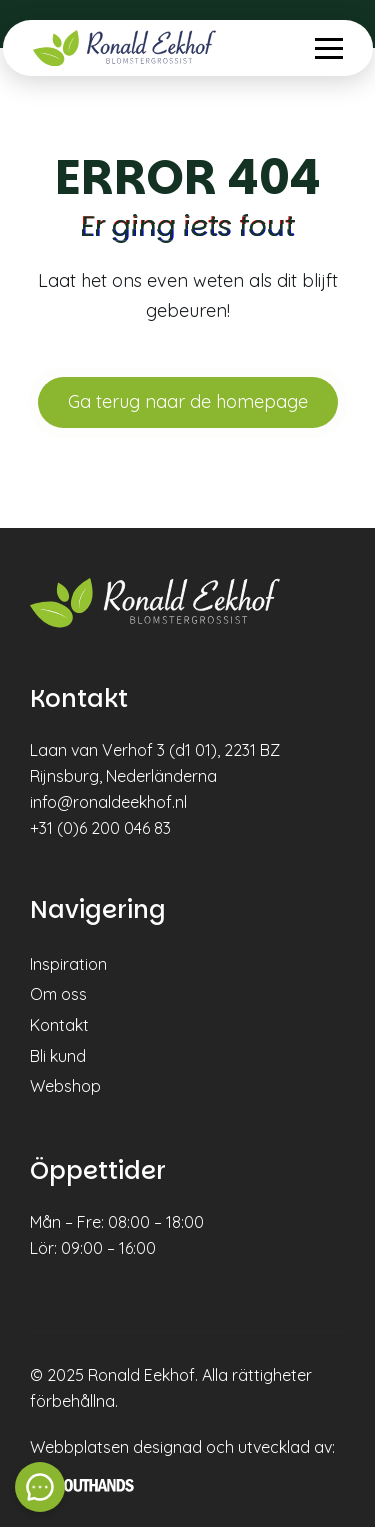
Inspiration (68, 964)
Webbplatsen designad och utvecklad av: (182, 1447)
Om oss (58, 994)
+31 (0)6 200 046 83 (100, 828)
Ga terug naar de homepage (188, 401)
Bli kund (58, 1056)
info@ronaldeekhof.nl (108, 802)
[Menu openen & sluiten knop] (329, 48)
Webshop (65, 1086)
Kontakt (59, 1025)
